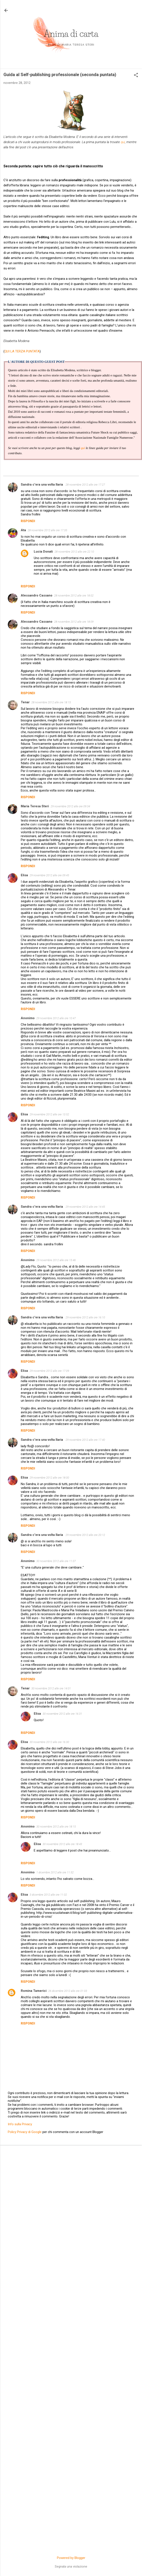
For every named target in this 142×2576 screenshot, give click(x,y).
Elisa (24, 875)
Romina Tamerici (34, 1991)
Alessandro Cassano (36, 595)
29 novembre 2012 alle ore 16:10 (85, 1317)
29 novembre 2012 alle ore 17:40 (85, 1439)
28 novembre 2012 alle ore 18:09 (74, 621)
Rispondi (28, 521)
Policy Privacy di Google (25, 2132)
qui (123, 142)
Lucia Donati (43, 551)
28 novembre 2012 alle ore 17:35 (47, 530)
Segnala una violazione (71, 2566)
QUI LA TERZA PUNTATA (22, 351)
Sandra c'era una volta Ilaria (42, 484)
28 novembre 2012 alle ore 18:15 (51, 702)
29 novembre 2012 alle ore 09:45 (49, 875)
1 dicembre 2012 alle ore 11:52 (55, 1872)
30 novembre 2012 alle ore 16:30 (49, 1742)
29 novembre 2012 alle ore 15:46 (56, 1260)
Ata (23, 530)
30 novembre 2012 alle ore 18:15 (56, 1826)
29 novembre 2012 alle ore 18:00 (49, 1477)
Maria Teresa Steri (35, 806)
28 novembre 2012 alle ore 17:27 (85, 484)
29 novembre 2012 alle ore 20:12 (85, 1535)
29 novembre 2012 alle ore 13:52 (49, 1114)
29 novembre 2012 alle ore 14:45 (85, 1206)
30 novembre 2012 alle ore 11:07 (56, 1561)
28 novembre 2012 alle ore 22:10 (74, 551)
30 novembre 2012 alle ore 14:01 (51, 1688)
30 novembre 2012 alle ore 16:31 (62, 1713)
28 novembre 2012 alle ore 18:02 (74, 595)
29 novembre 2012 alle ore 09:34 (70, 806)
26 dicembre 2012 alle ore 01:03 (67, 1990)
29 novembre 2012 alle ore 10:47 (56, 1018)
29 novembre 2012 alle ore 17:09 (49, 1370)
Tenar (25, 702)
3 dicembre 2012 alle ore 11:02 (48, 1894)
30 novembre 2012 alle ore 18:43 (62, 1844)
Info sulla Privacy (20, 2124)
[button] (136, 75)
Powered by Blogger (71, 2558)
